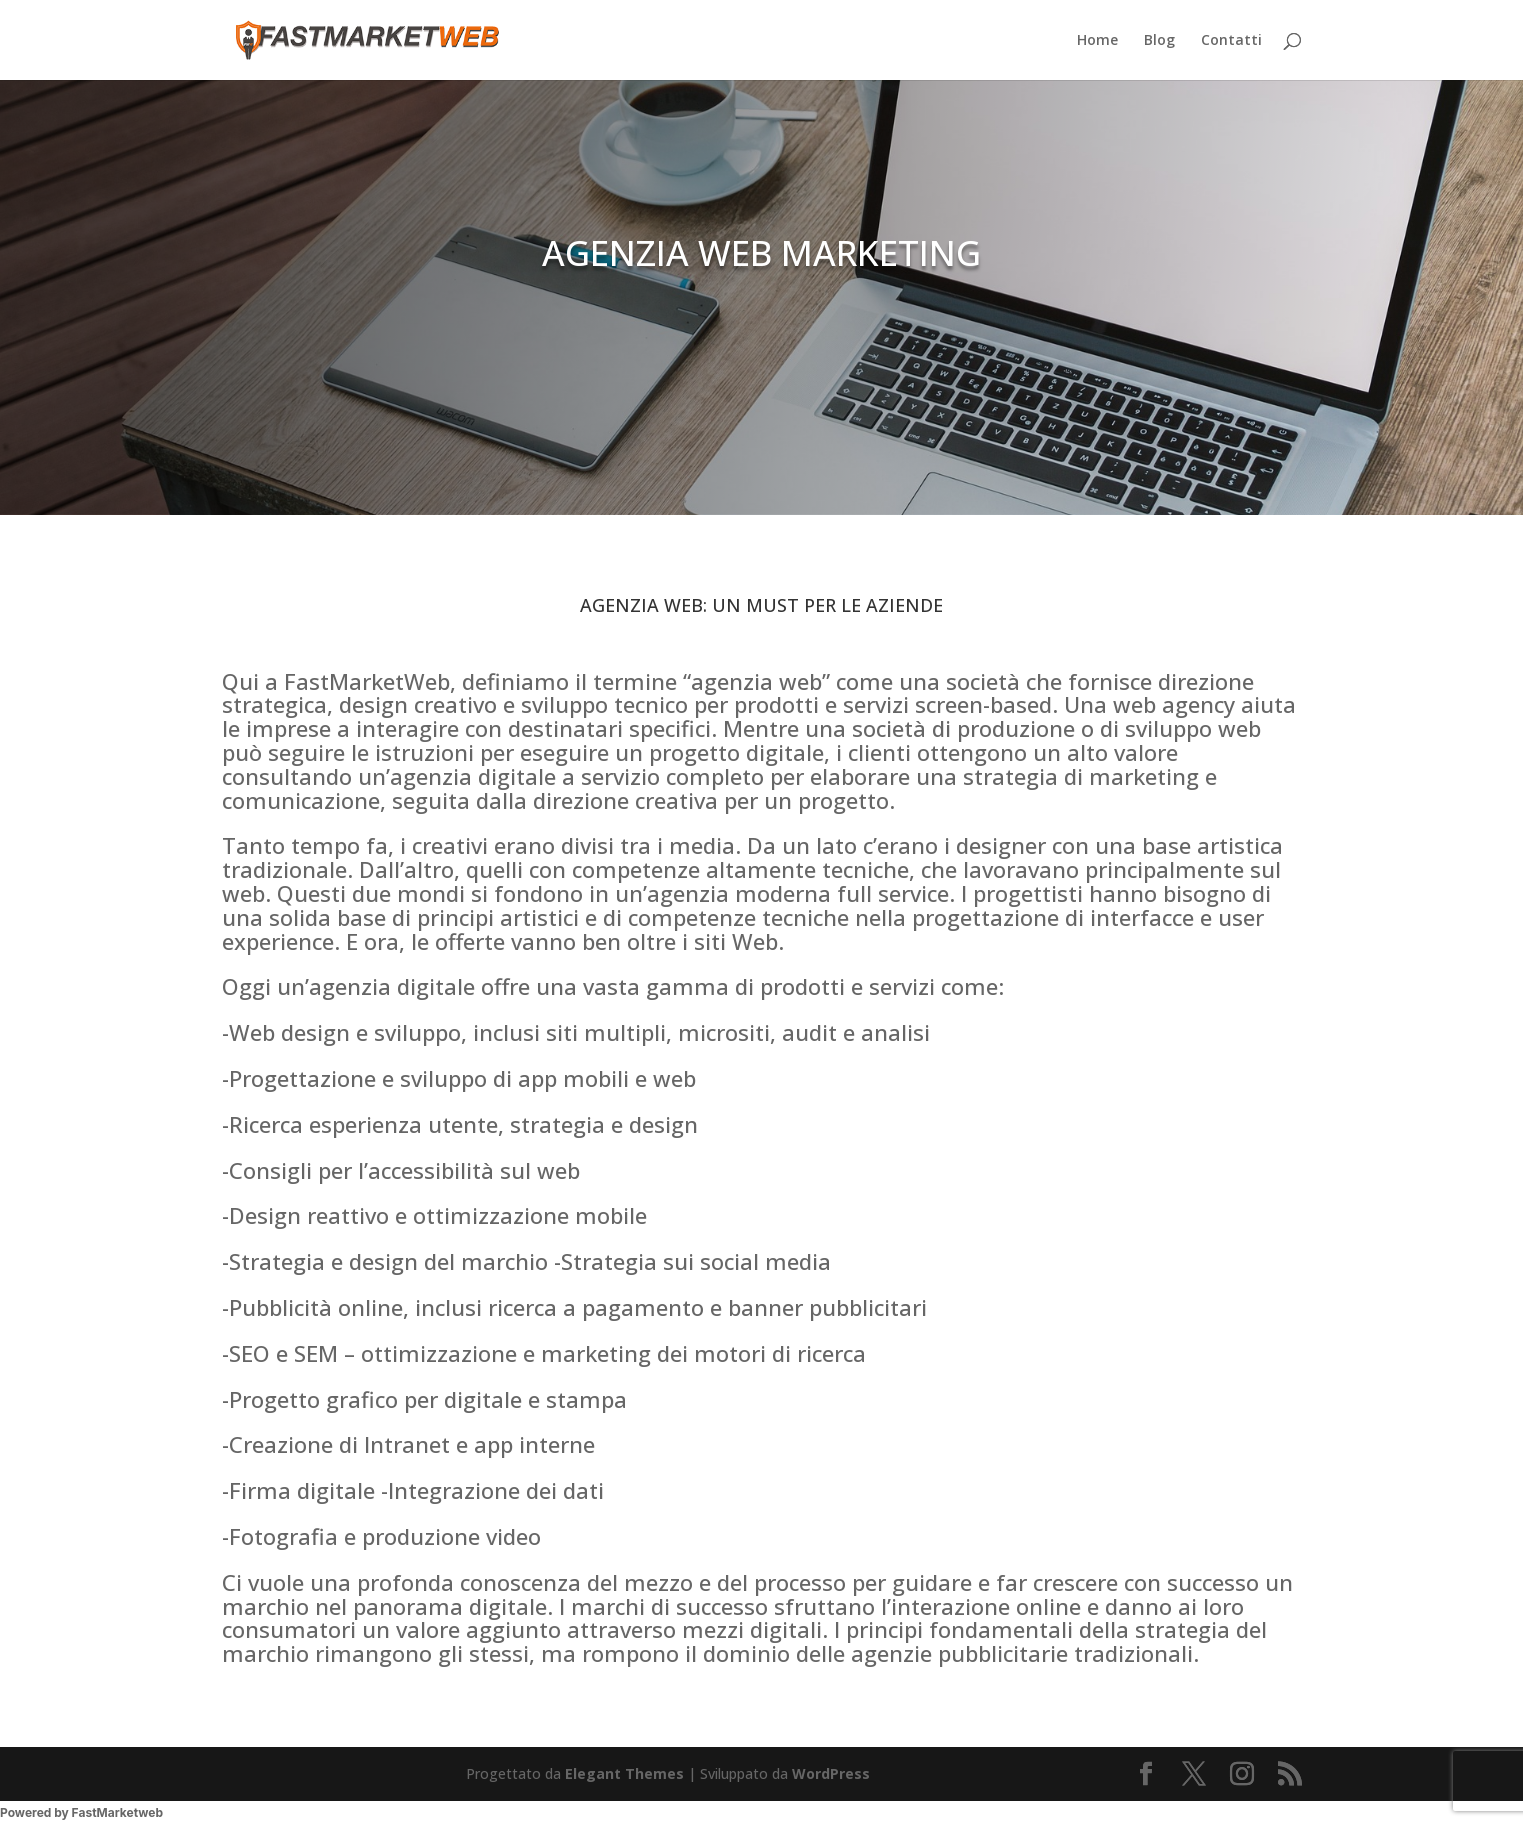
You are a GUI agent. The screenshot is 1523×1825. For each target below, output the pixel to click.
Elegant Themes (624, 1773)
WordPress (831, 1773)
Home (1097, 41)
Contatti (1231, 41)
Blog (1159, 41)
